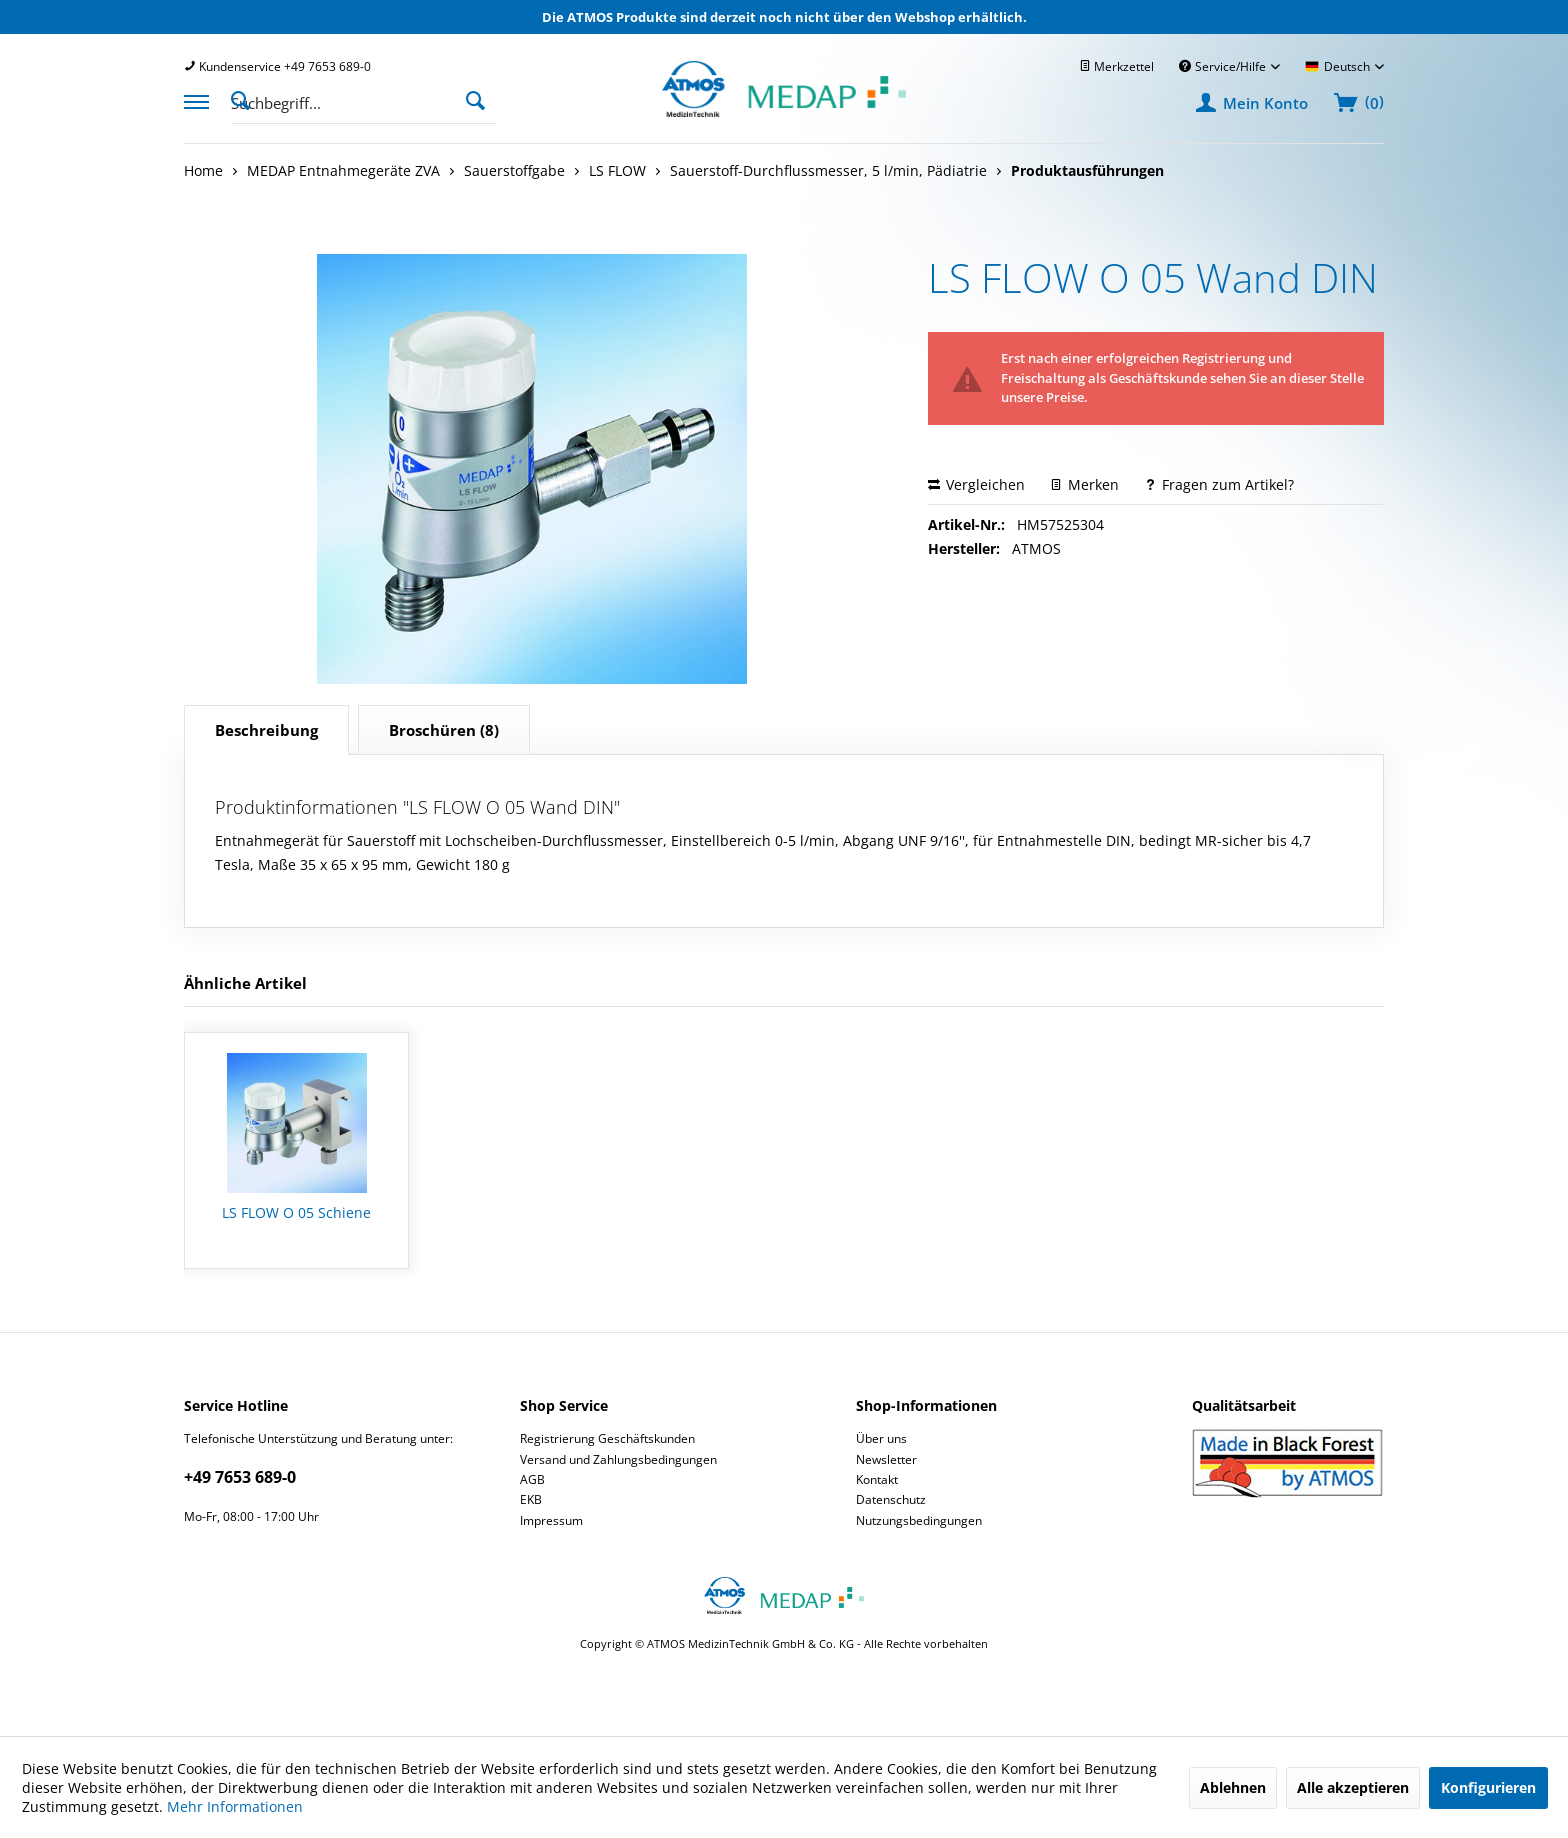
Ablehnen (1233, 1787)
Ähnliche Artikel (245, 983)
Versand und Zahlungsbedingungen (618, 1459)
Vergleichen (976, 484)
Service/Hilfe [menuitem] (1224, 66)
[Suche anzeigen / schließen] (246, 99)
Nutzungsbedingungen (919, 1520)
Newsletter (886, 1459)
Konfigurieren (1488, 1787)
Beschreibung (266, 730)
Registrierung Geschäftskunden (607, 1438)
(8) (444, 730)
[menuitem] (277, 66)
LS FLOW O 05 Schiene (296, 1212)
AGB (532, 1479)
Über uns (881, 1438)
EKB (531, 1499)
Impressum (551, 1520)
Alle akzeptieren (1353, 1787)
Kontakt (877, 1479)
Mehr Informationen (235, 1806)
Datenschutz (891, 1499)
